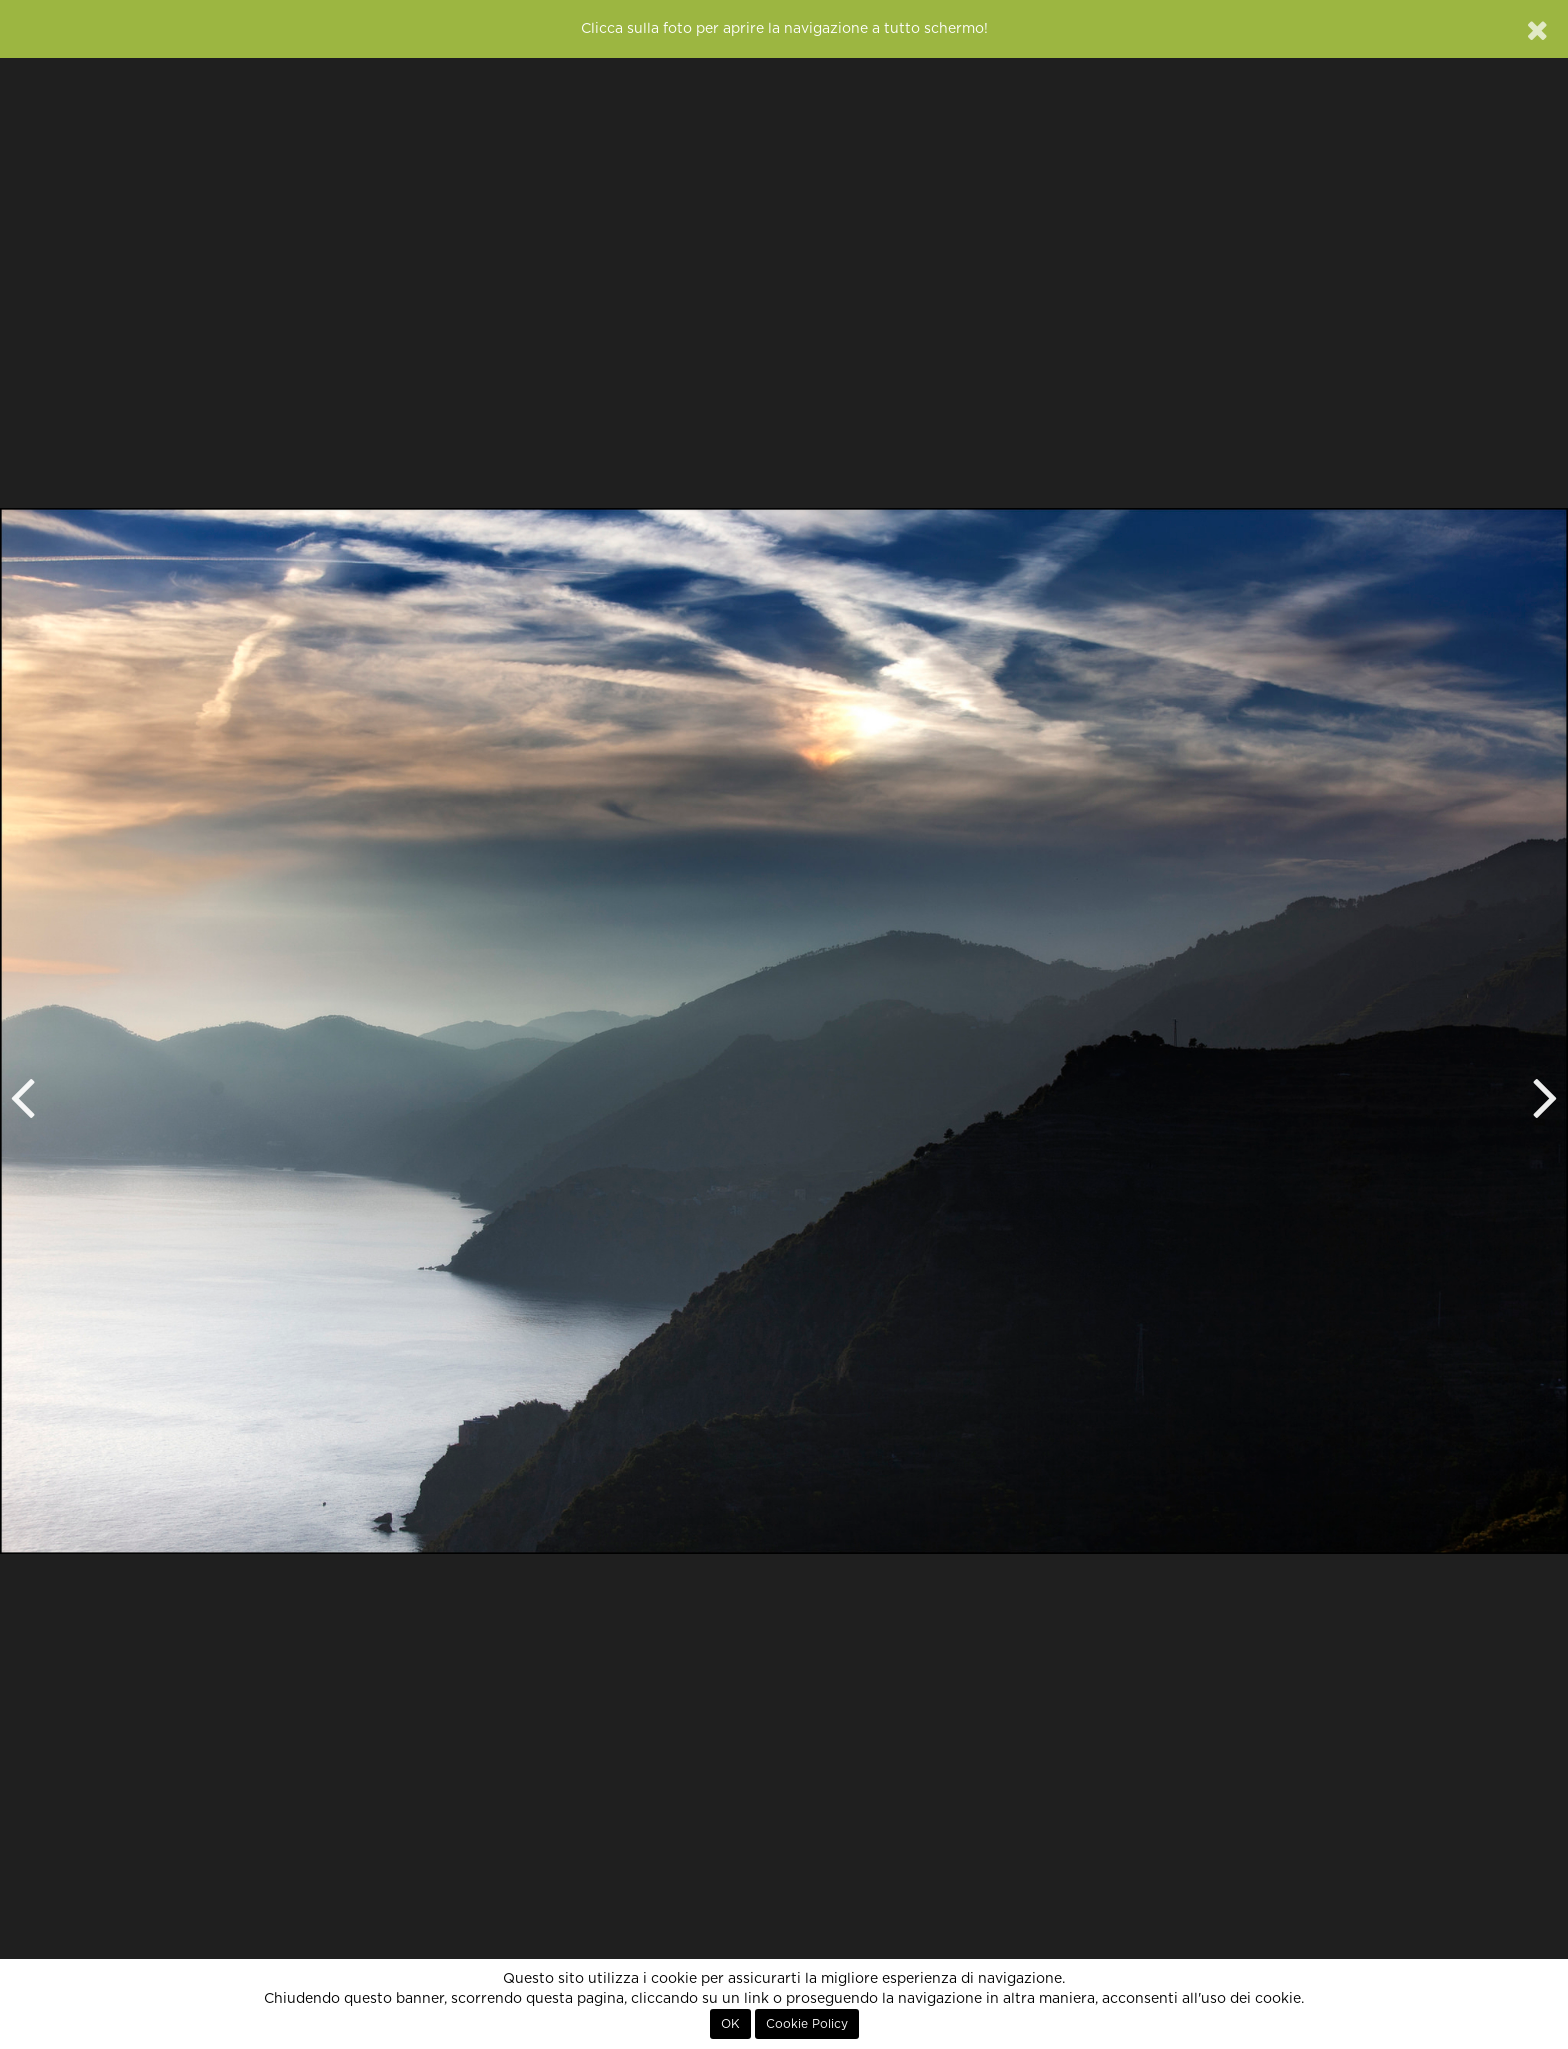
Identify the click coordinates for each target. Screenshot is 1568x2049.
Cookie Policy (807, 2024)
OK (730, 2024)
